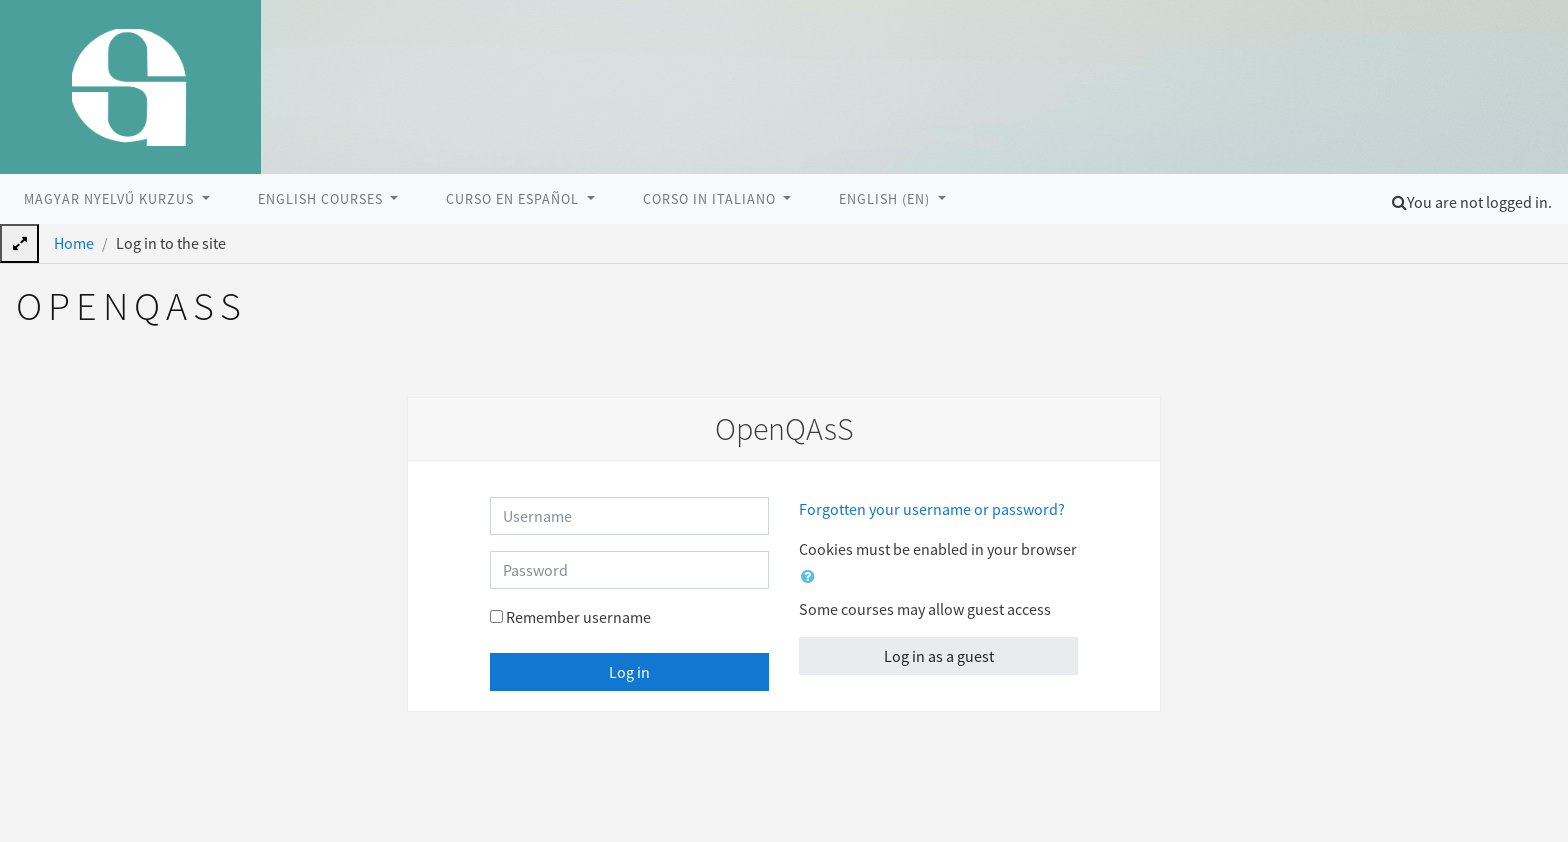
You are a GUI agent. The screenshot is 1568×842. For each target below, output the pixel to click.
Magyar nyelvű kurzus (111, 199)
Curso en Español (514, 199)
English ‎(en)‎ (886, 199)
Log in (629, 672)
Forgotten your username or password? (932, 509)
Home (74, 243)
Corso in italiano (711, 199)
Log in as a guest (939, 656)
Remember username (578, 617)
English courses (322, 199)
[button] (1399, 202)
